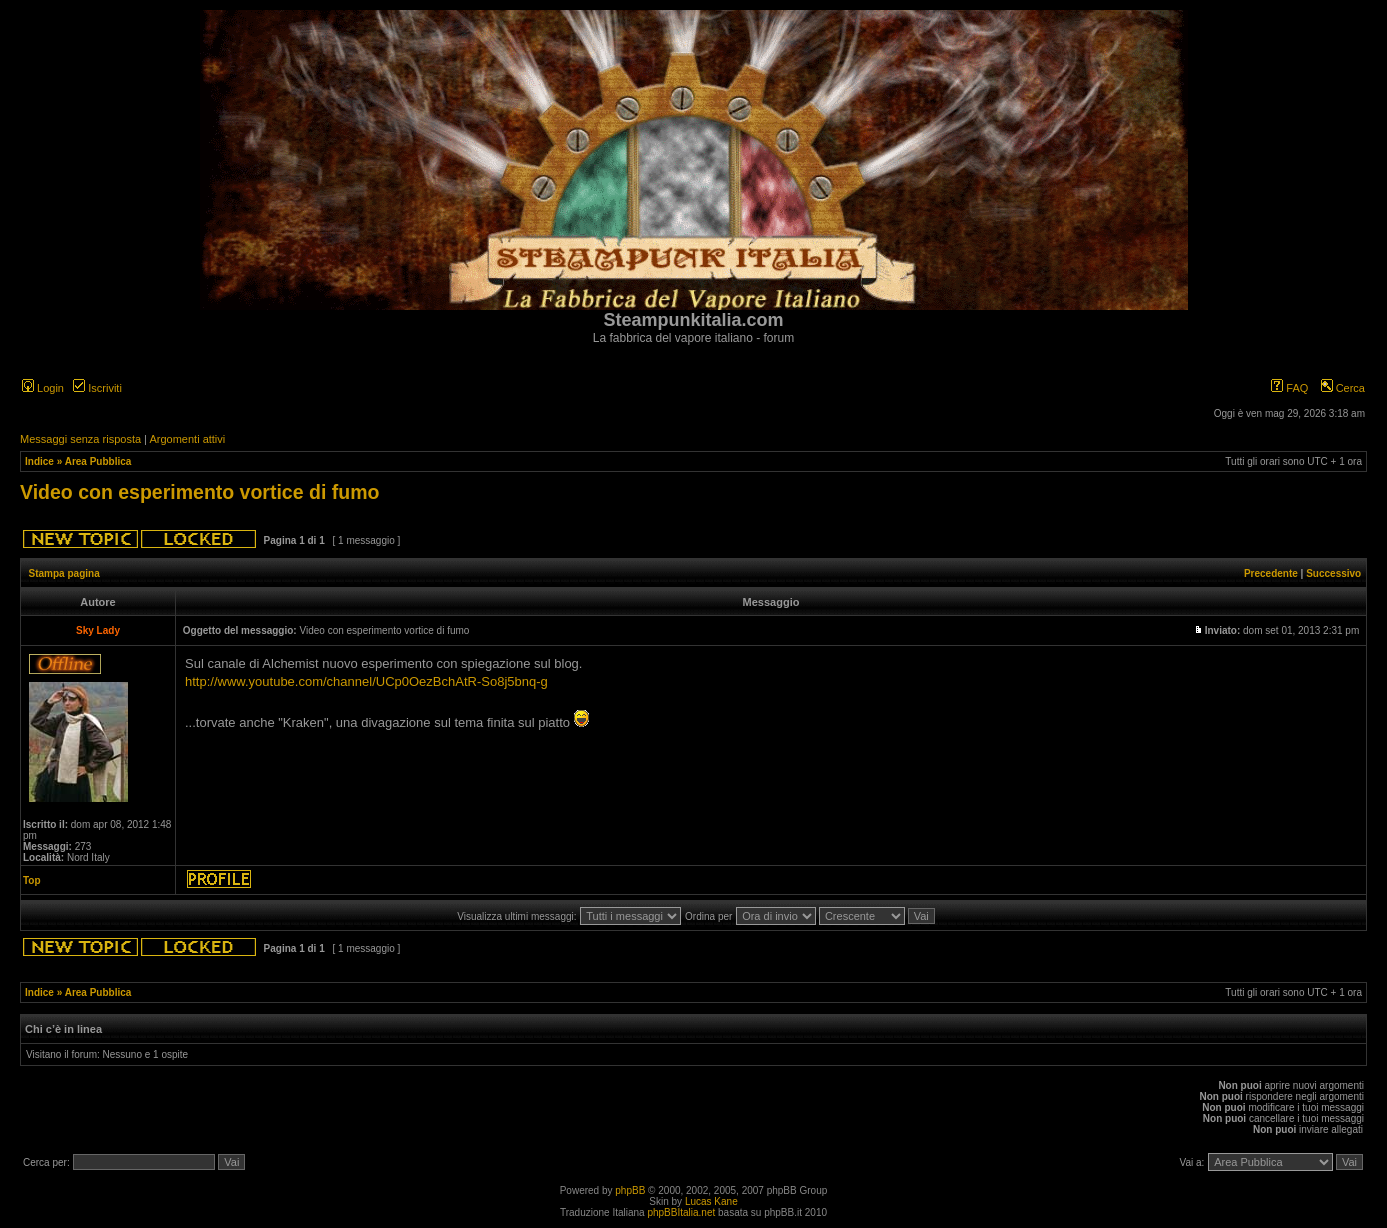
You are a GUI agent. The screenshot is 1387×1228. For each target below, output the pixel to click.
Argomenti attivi (187, 439)
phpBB (630, 1190)
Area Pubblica (98, 461)
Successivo (1333, 573)
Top (32, 880)
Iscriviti (97, 388)
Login (43, 388)
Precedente (1271, 573)
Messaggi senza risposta (80, 439)
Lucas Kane (711, 1201)
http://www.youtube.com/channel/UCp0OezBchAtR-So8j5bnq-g (366, 681)
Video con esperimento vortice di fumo (199, 492)
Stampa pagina (64, 573)
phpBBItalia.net (681, 1212)
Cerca (1343, 388)
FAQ (1289, 388)
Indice (39, 461)
